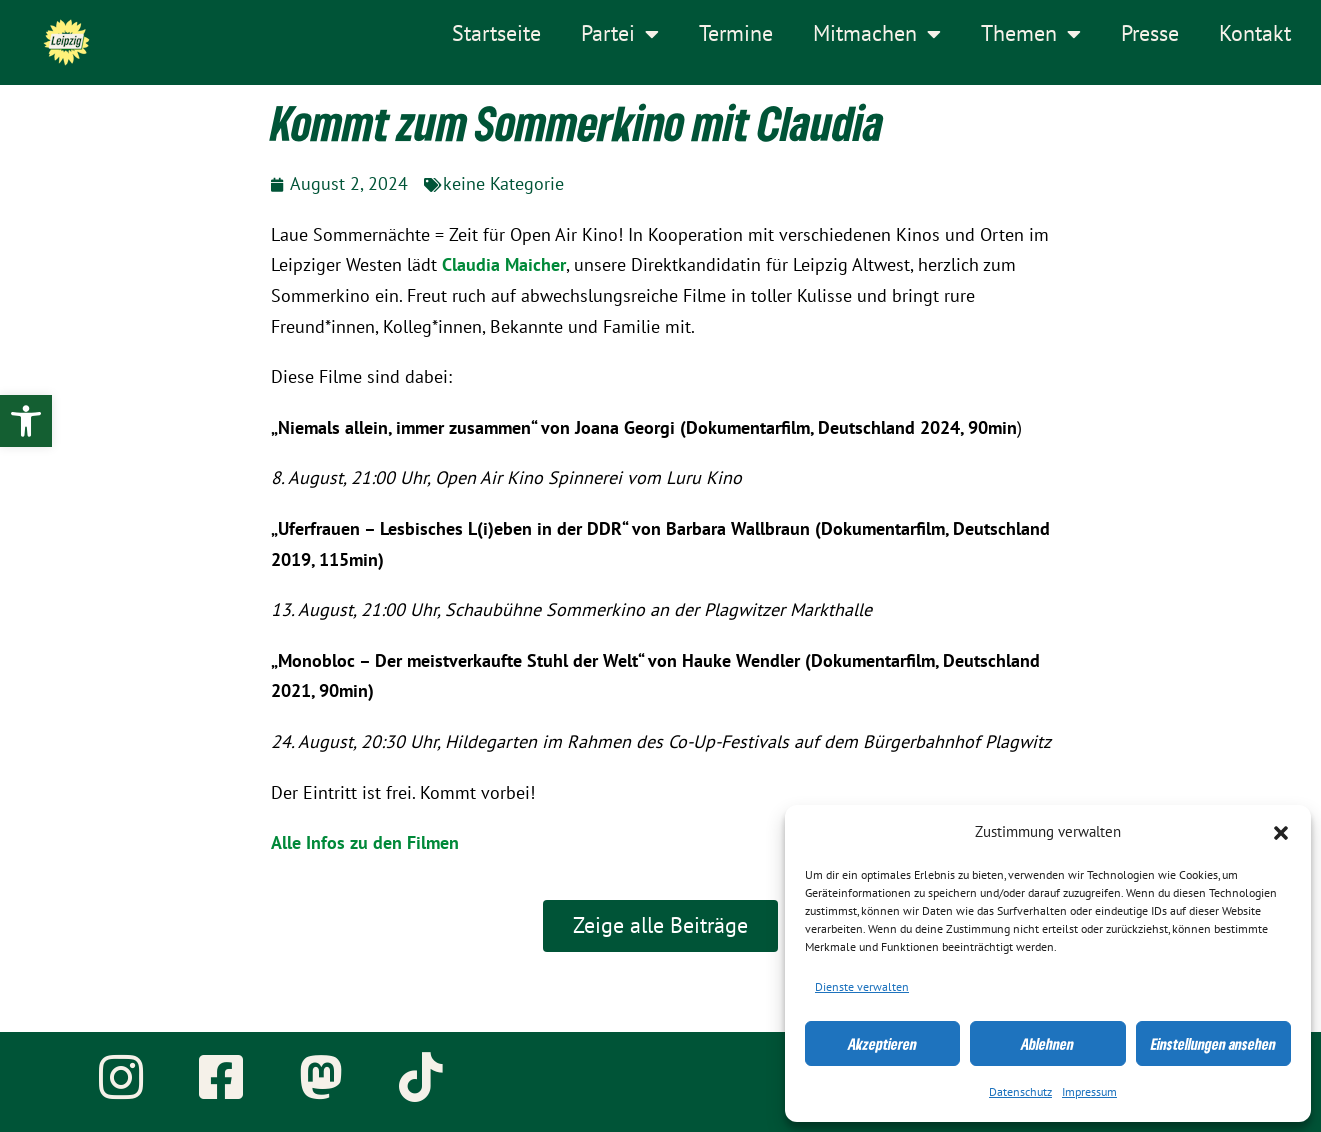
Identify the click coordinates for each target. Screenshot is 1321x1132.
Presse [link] (1150, 34)
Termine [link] (736, 34)
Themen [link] (1031, 34)
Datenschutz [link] (1020, 1092)
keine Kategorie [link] (503, 184)
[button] (1281, 833)
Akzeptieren (882, 1044)
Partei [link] (620, 34)
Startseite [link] (496, 34)
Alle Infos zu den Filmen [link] (365, 843)
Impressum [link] (1089, 1092)
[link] (26, 421)
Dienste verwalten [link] (862, 987)
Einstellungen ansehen (1213, 1044)
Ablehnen (1047, 1044)
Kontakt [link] (1255, 34)
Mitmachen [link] (877, 34)
